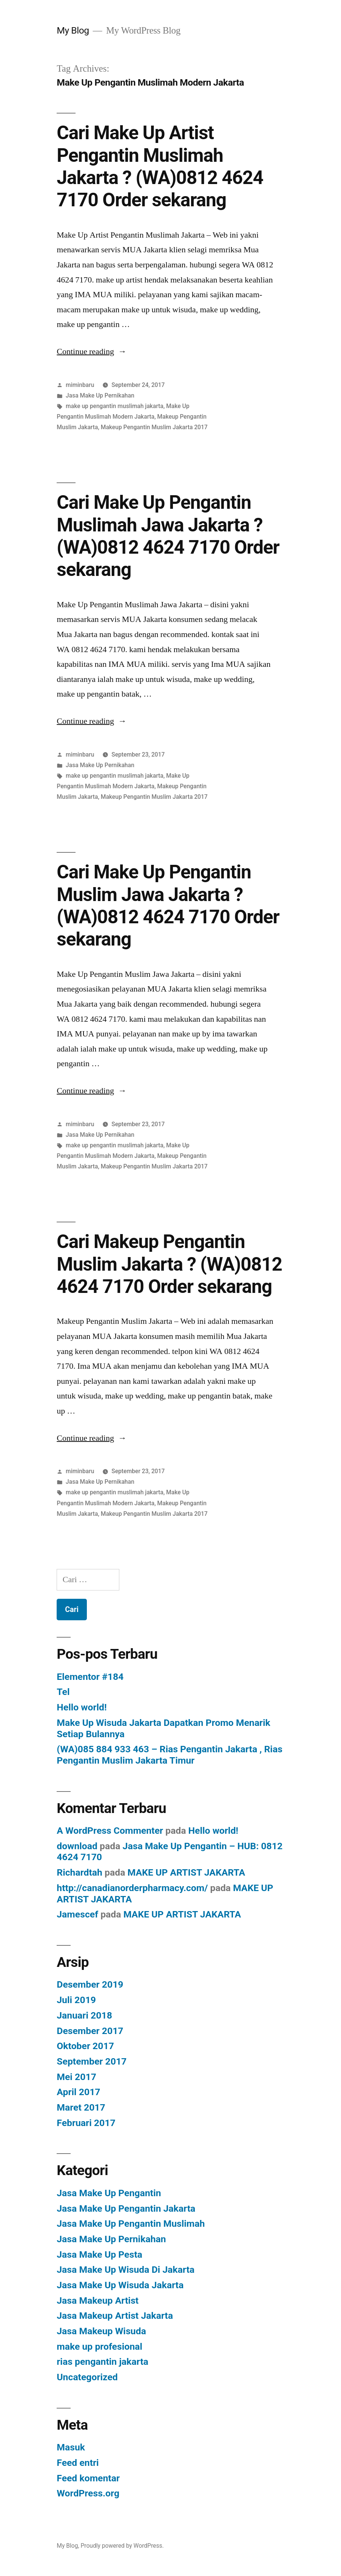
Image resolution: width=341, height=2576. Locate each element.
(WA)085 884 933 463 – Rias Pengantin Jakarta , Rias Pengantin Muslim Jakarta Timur (169, 1755)
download (77, 1846)
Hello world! (81, 1707)
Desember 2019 (90, 1984)
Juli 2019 (76, 1999)
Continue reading (92, 351)
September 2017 (92, 2061)
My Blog (73, 30)
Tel (63, 1691)
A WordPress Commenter (110, 1830)
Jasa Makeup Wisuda (101, 2331)
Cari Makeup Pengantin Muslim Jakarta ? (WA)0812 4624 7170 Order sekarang (169, 1264)
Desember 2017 (90, 2030)
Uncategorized (87, 2377)
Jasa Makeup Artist (98, 2300)
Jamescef (77, 1914)
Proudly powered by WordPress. (122, 2545)
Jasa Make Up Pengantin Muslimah (131, 2223)
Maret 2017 (81, 2107)
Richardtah (79, 1872)
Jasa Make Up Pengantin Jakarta (126, 2208)
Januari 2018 (84, 2015)
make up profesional (99, 2346)
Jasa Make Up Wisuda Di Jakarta (125, 2269)
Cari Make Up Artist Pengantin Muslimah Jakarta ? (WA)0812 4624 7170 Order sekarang (160, 166)
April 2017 (78, 2091)
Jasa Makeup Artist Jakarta (115, 2315)
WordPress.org (88, 2493)
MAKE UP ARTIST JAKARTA (186, 1872)
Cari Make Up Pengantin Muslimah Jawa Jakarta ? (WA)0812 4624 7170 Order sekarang (168, 535)
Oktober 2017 (85, 2045)
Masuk (71, 2447)
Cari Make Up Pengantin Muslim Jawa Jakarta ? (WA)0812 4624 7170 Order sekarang (168, 905)
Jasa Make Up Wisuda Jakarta (120, 2285)
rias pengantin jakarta (102, 2361)
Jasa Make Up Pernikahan (100, 395)
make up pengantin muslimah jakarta (115, 406)
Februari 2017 (86, 2122)
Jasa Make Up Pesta (99, 2254)
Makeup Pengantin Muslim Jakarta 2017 (154, 427)
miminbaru (80, 384)
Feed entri (78, 2462)
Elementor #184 (90, 1676)
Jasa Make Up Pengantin (109, 2193)
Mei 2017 (76, 2076)
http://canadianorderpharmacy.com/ (132, 1887)
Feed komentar (88, 2478)
